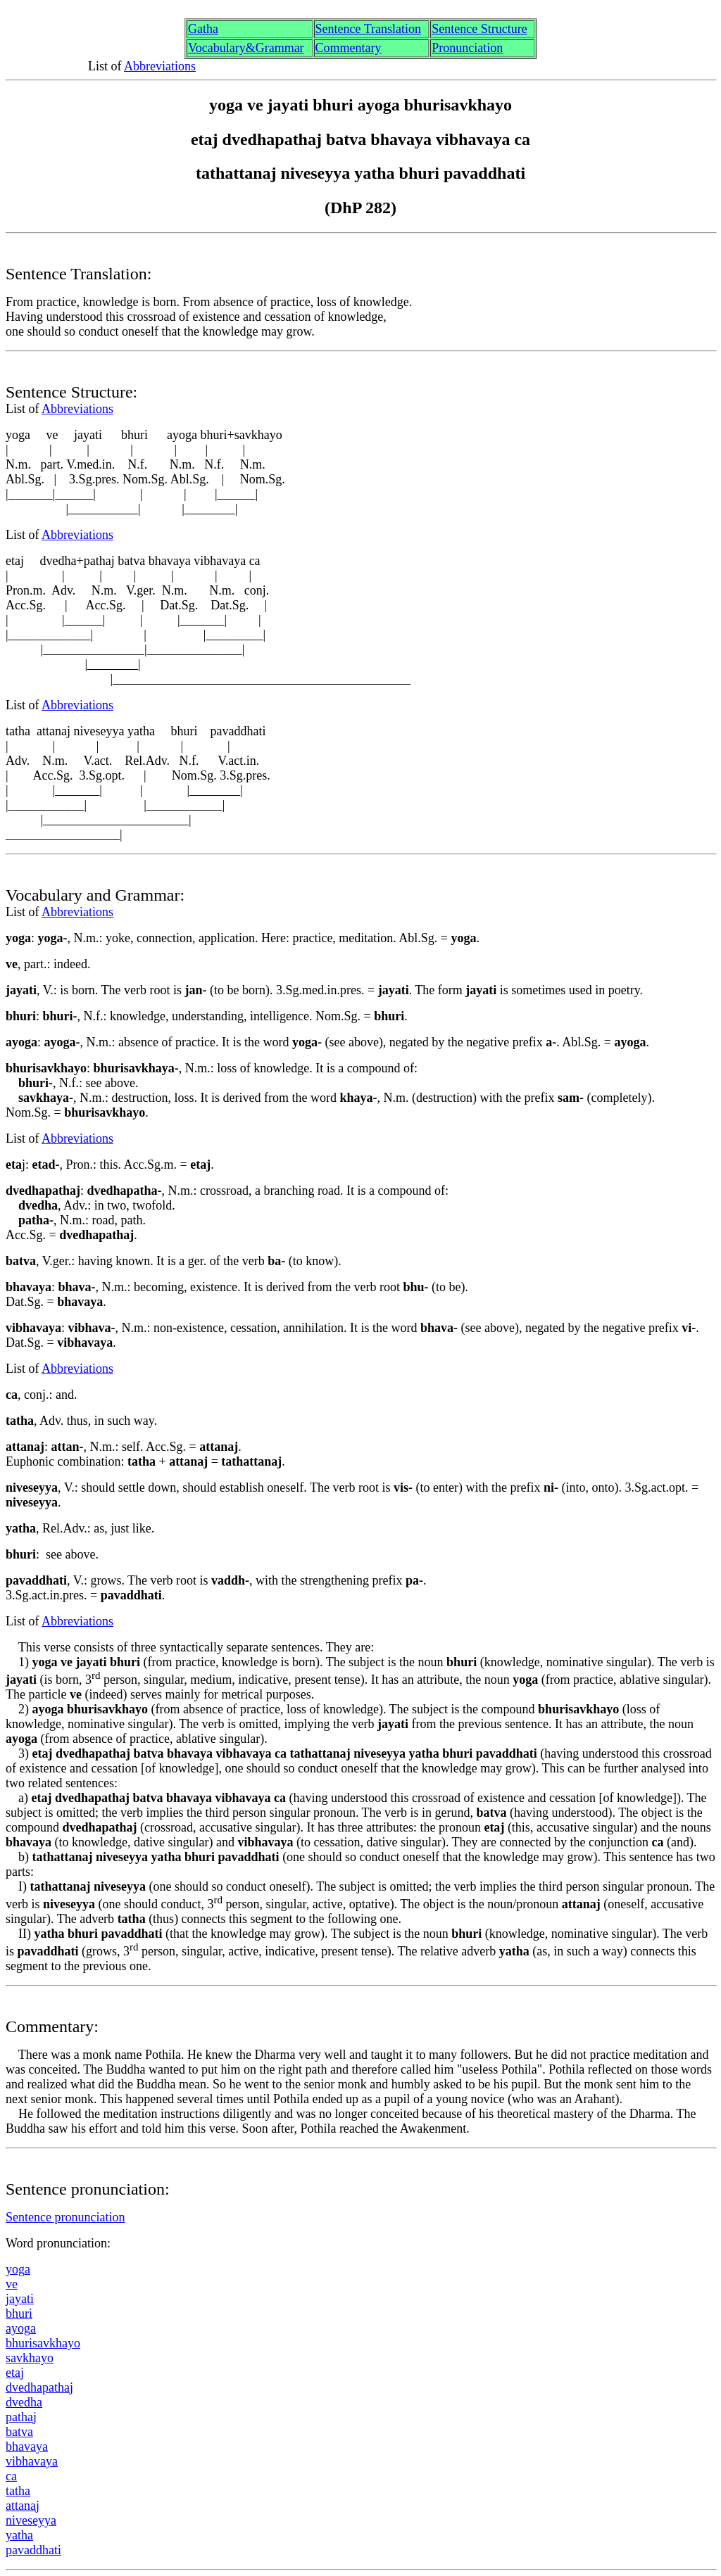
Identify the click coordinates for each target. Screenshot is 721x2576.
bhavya (27, 2446)
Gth (203, 29)
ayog (21, 2328)
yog (18, 2269)
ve (12, 2284)
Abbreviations (160, 66)
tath (18, 2491)
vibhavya (32, 2461)
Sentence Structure (479, 29)
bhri (19, 2314)
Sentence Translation (368, 29)
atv (19, 2432)
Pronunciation (467, 48)
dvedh (24, 2402)
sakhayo (30, 2358)
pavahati (33, 2550)
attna (22, 2506)
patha (21, 2417)
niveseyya (31, 2520)
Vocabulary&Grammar (246, 48)
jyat (20, 2299)
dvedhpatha (39, 2387)
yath (19, 2535)
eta (15, 2373)
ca (11, 2476)
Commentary (348, 48)
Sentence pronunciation (65, 2217)
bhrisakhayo (43, 2343)
